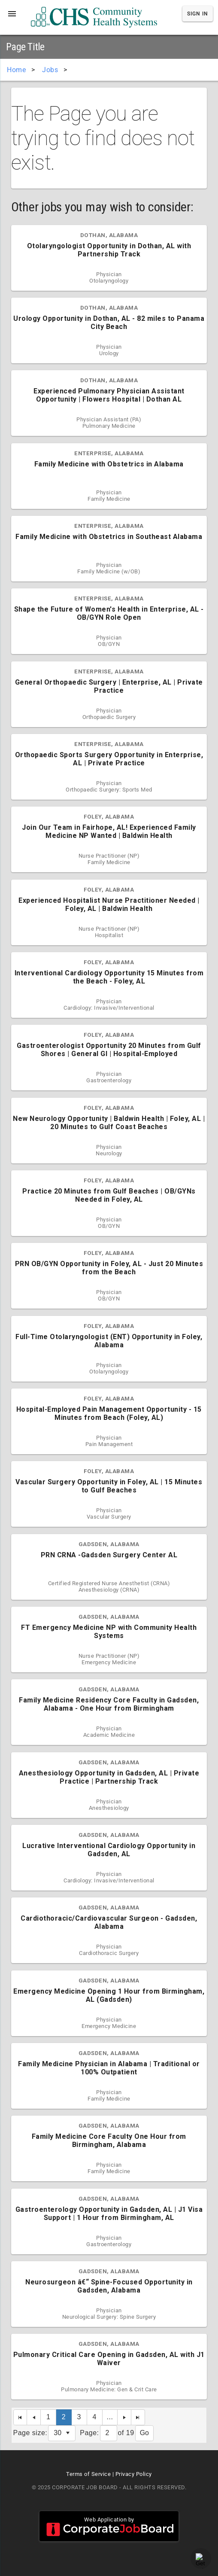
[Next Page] (124, 2417)
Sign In (197, 14)
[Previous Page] (34, 2417)
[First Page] (20, 2417)
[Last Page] (138, 2417)
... (110, 2417)
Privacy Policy (133, 2474)
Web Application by (109, 2526)
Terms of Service (88, 2474)
